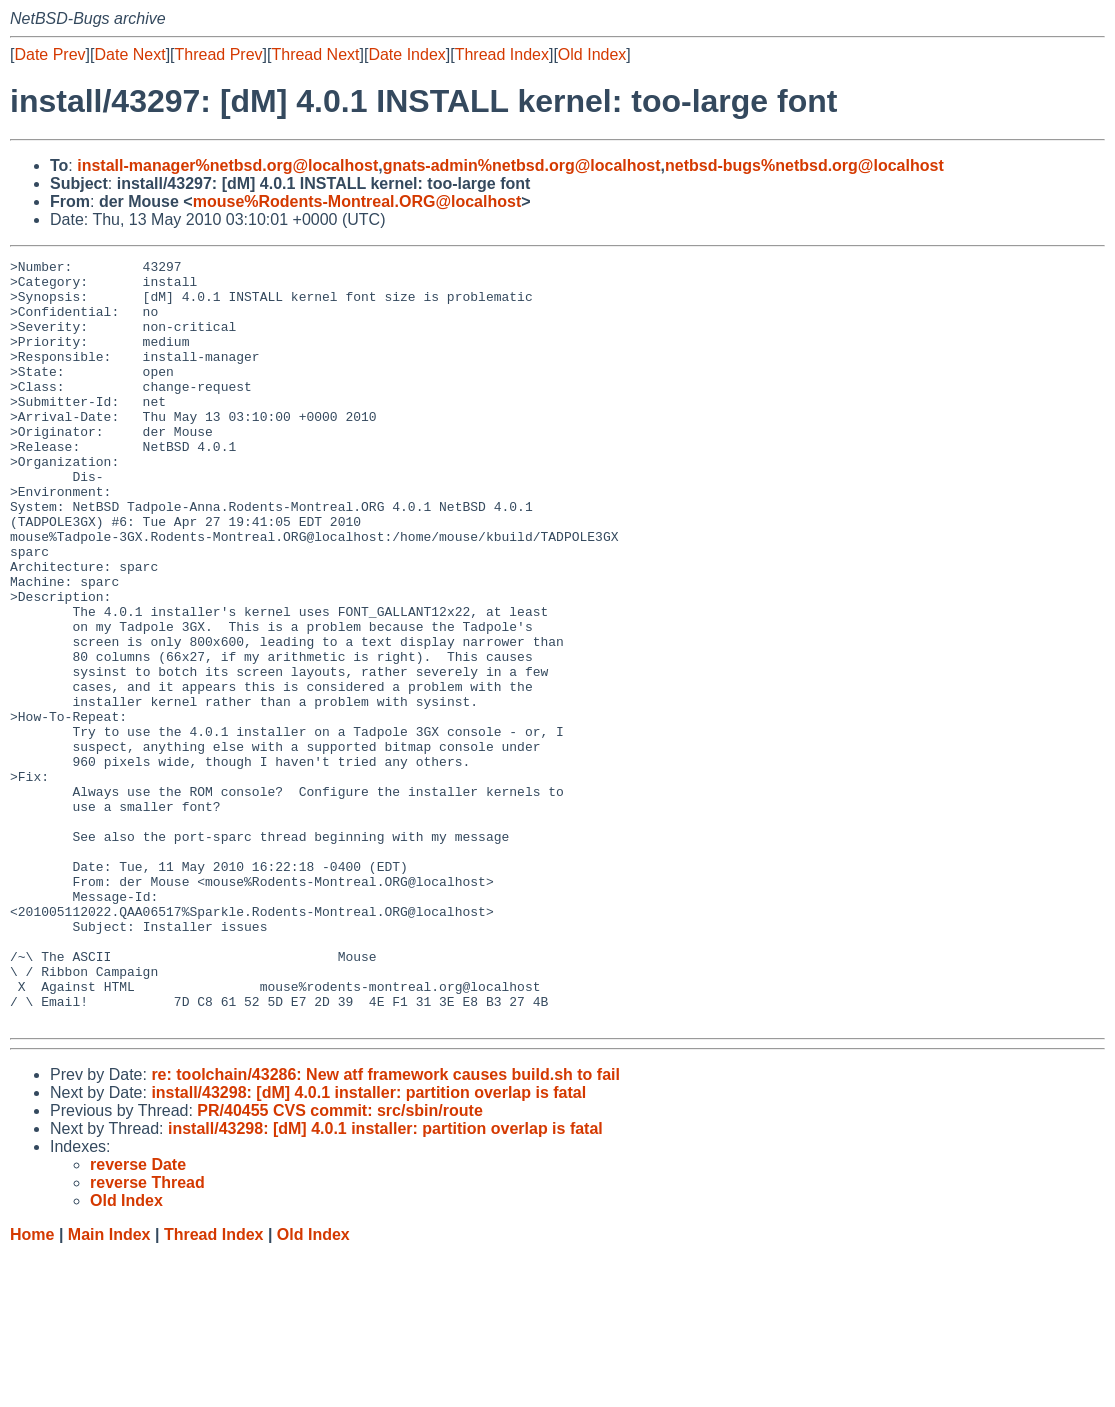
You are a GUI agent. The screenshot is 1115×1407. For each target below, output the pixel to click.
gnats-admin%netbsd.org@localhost (522, 165)
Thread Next (315, 54)
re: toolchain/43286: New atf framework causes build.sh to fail (385, 1227)
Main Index (109, 1387)
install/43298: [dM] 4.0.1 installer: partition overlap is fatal (368, 1245)
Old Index (592, 54)
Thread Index (502, 54)
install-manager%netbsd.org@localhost (227, 165)
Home (32, 1387)
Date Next (129, 54)
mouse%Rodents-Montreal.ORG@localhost (357, 201)
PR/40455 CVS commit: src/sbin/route (339, 1263)
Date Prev (49, 54)
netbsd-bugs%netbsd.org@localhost (804, 165)
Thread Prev (219, 54)
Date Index (406, 54)
